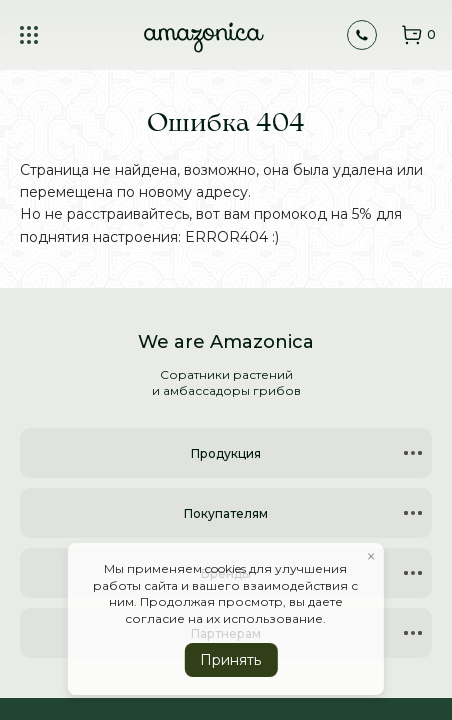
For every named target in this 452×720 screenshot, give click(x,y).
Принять (230, 660)
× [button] (371, 557)
